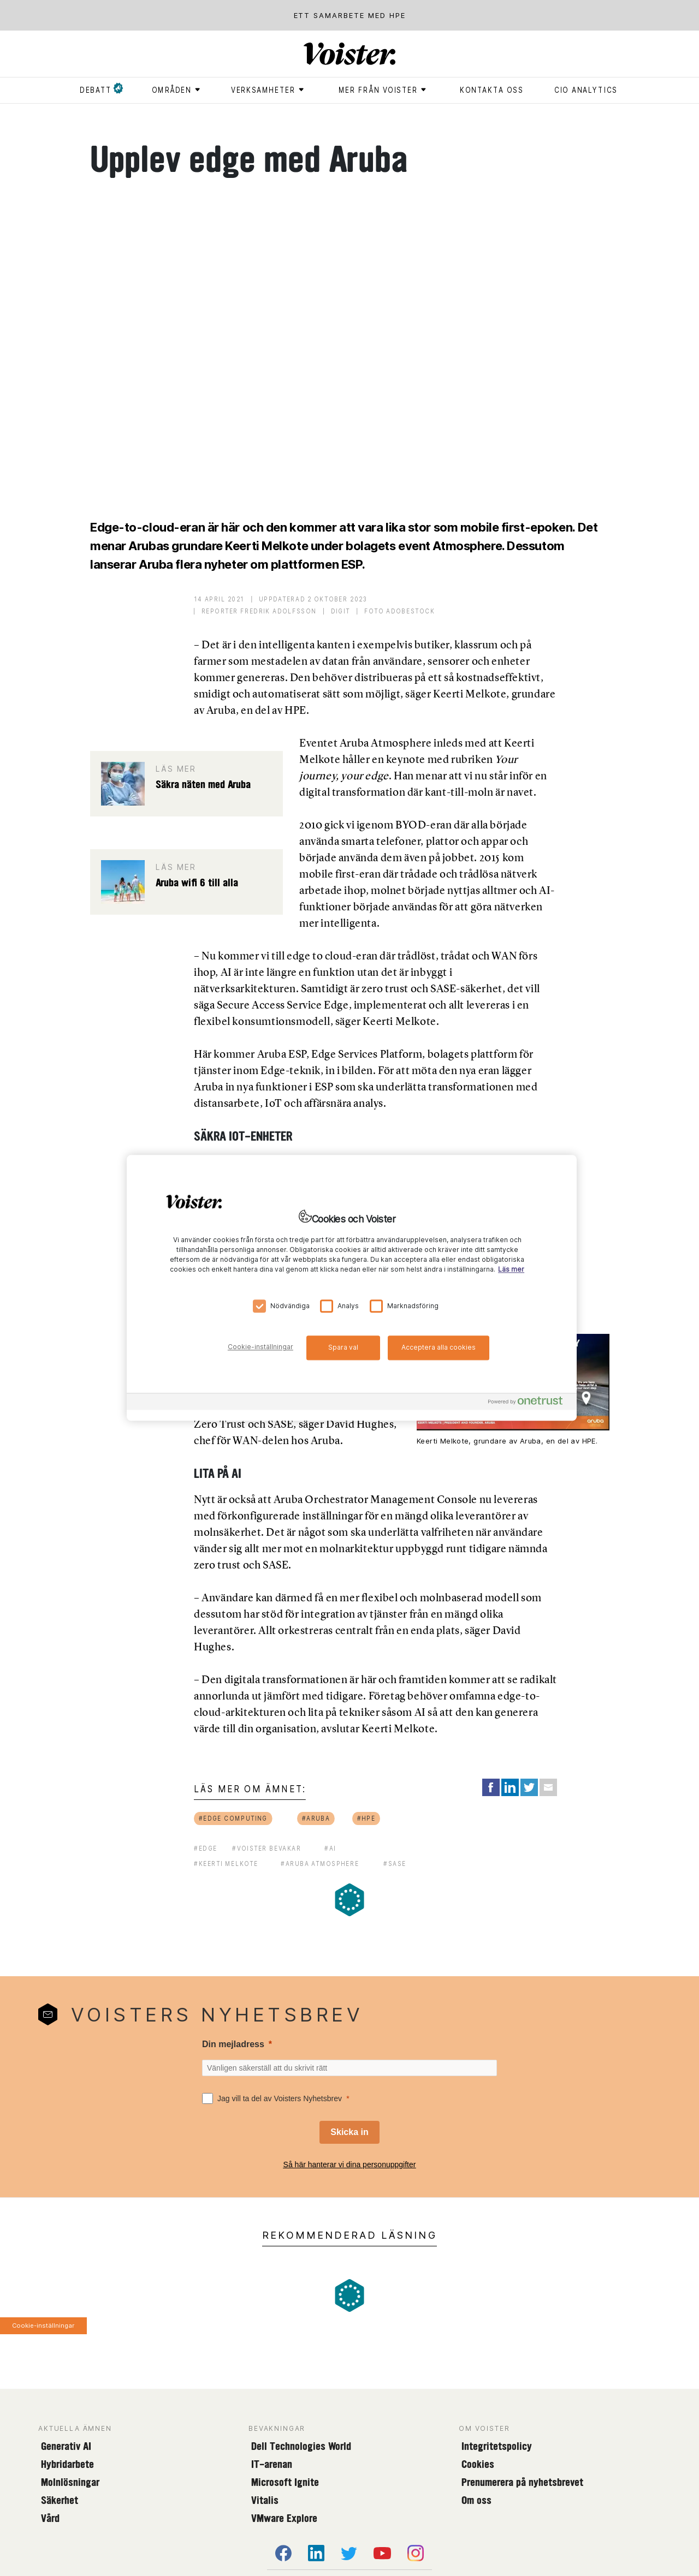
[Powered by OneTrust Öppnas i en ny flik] (529, 1403)
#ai (330, 1848)
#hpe (366, 1818)
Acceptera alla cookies (438, 1347)
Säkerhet (59, 2500)
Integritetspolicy (496, 2446)
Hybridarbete (67, 2464)
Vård (50, 2518)
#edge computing (233, 1818)
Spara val (343, 1347)
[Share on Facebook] (491, 1787)
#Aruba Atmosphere (320, 1863)
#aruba (315, 1818)
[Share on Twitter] (529, 1787)
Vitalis (265, 2500)
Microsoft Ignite (285, 2482)
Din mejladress (233, 2044)
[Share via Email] (548, 1787)
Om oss (476, 2500)
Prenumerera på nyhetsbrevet (522, 2482)
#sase (394, 1863)
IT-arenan (271, 2464)
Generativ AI (66, 2446)
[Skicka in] (349, 2132)
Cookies (477, 2464)
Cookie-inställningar (43, 2325)
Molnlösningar (70, 2482)
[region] (352, 1288)
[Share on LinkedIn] (510, 1787)
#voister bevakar (266, 1848)
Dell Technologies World (301, 2446)
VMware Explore (284, 2518)
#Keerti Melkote (226, 1863)
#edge (205, 1848)
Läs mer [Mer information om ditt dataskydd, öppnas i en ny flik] (511, 1270)
